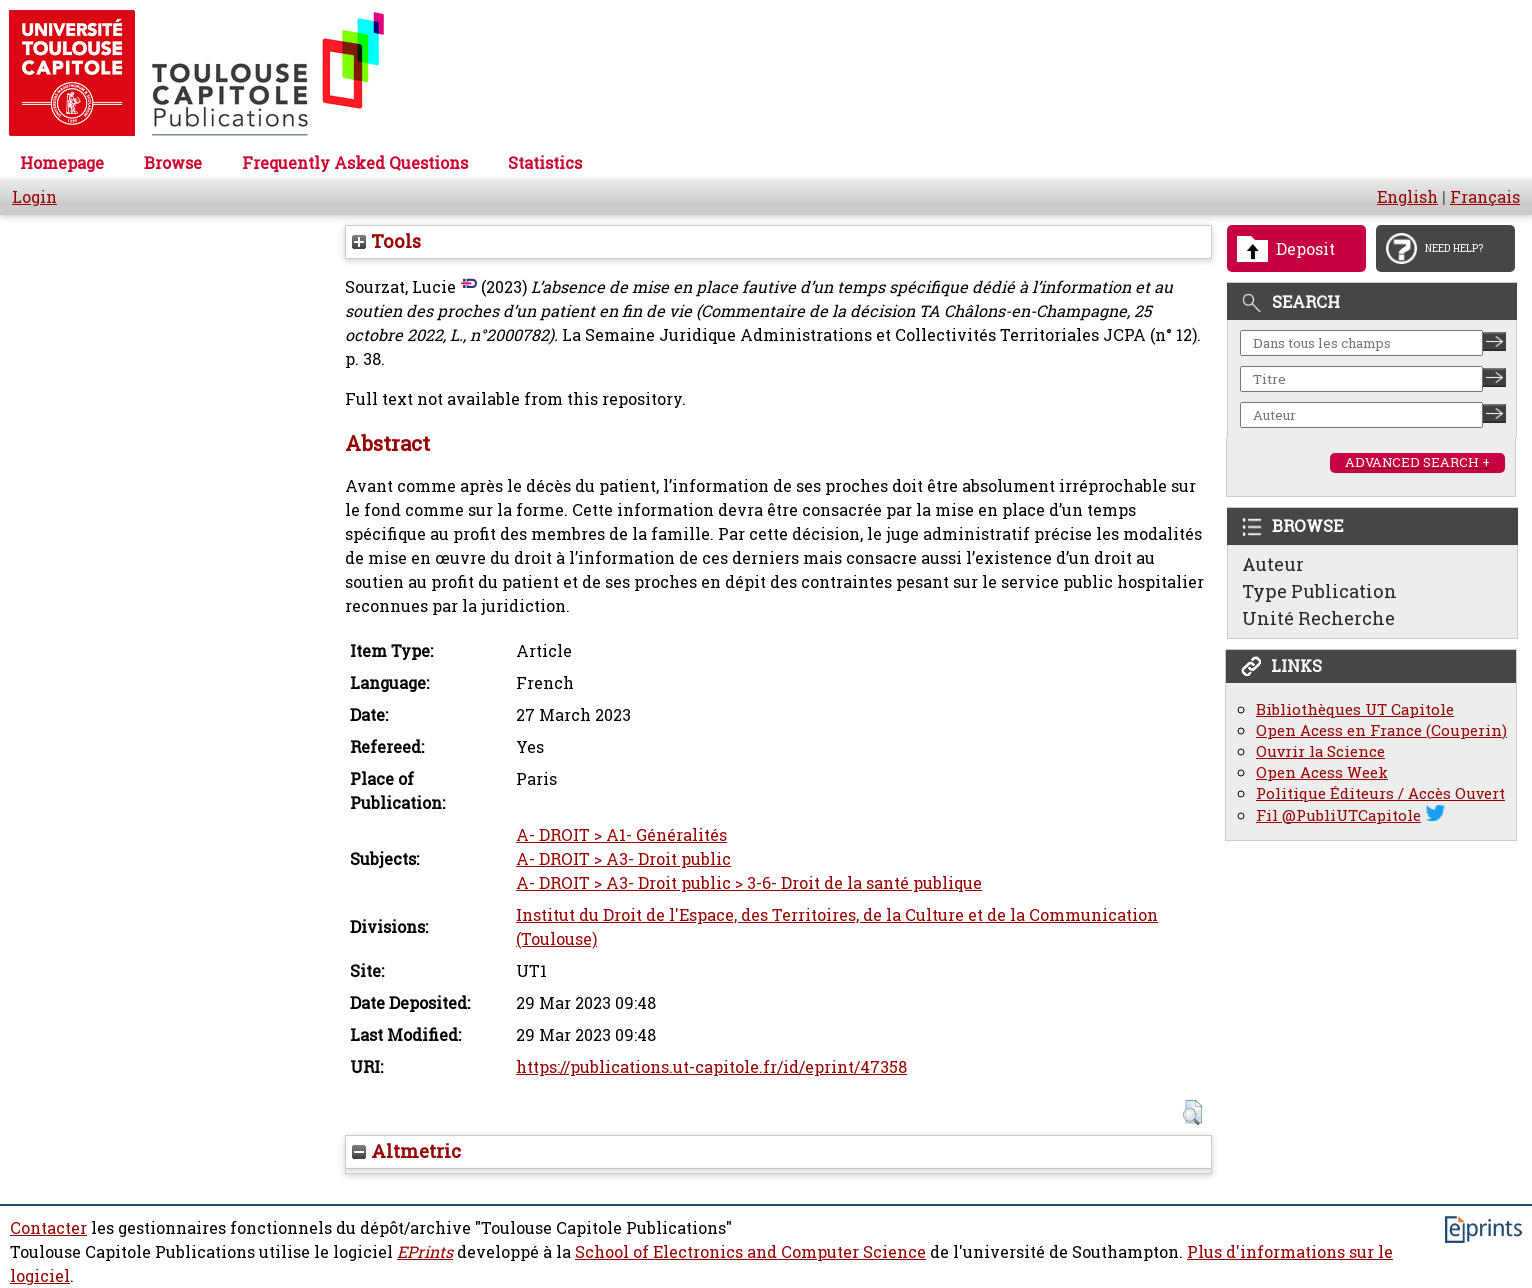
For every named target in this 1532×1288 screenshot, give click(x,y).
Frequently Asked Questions (355, 163)
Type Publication (1319, 591)
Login (34, 197)
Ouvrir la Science (1320, 751)
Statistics (545, 163)
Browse (173, 163)
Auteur (1273, 564)
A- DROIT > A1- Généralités (621, 835)
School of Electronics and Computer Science (750, 1252)
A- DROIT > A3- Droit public (623, 859)
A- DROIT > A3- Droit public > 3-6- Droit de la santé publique (749, 883)
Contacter (48, 1228)
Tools (386, 241)
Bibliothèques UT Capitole (1355, 709)
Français (1485, 197)
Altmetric (406, 1151)
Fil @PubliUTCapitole (1338, 815)
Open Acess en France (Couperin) (1381, 730)
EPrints (425, 1252)
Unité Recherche (1318, 618)
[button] (1192, 1112)
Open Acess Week (1322, 772)
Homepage (62, 163)
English (1407, 197)
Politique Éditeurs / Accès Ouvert (1380, 793)
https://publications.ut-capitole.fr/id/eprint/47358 (711, 1067)
